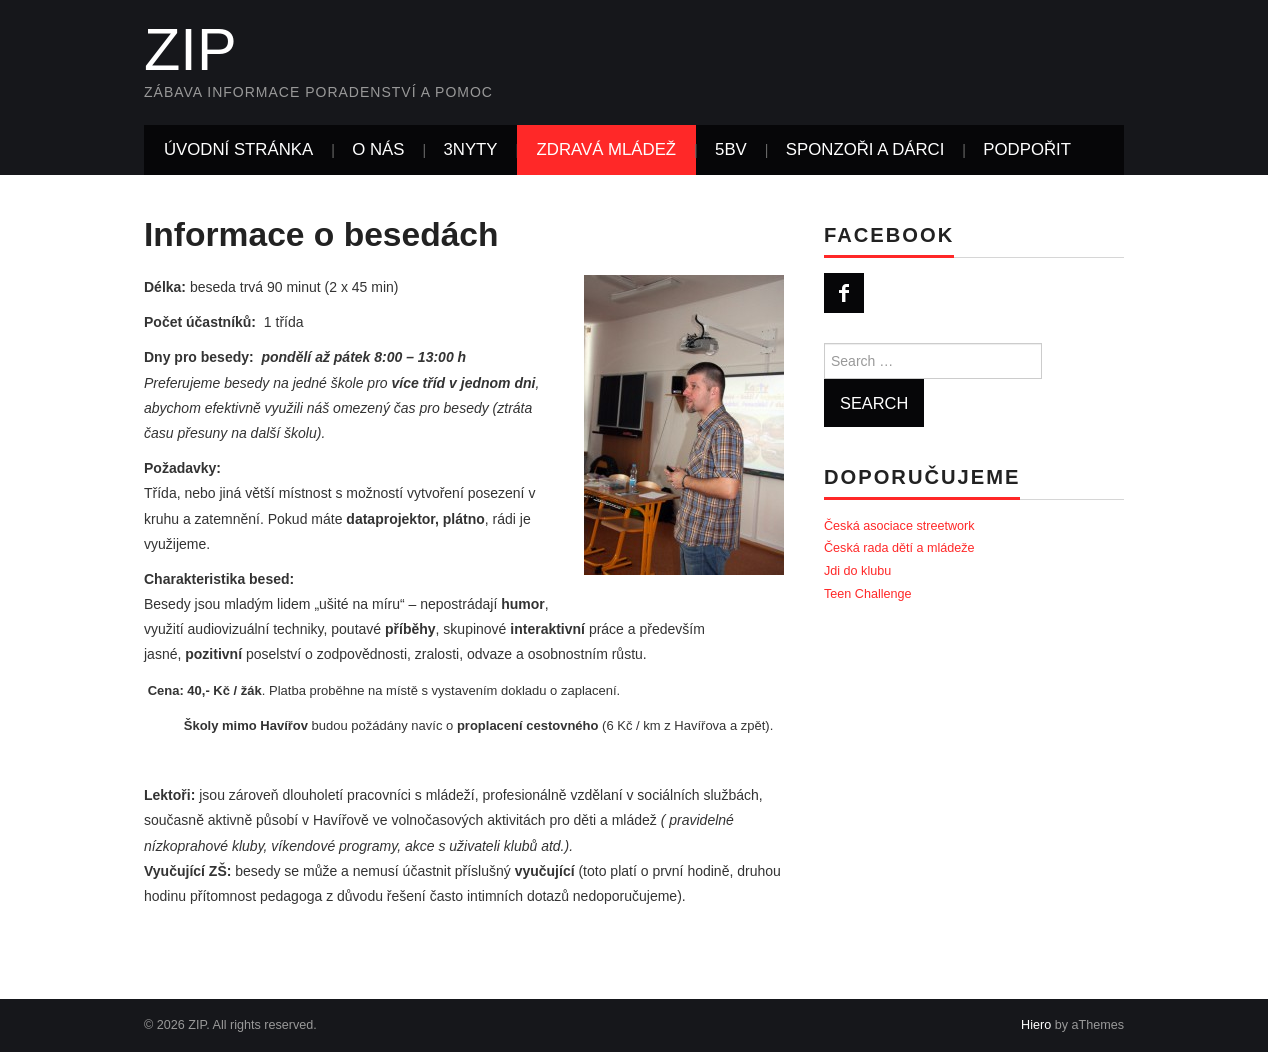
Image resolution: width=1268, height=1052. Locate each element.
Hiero (1036, 1025)
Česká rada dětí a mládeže (899, 548)
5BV (731, 149)
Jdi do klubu (857, 571)
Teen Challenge (868, 594)
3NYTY (470, 149)
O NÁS (378, 149)
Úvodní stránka (238, 149)
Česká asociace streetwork (899, 526)
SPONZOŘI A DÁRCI (865, 149)
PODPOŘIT (1027, 149)
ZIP (190, 49)
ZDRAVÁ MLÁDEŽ (607, 149)
